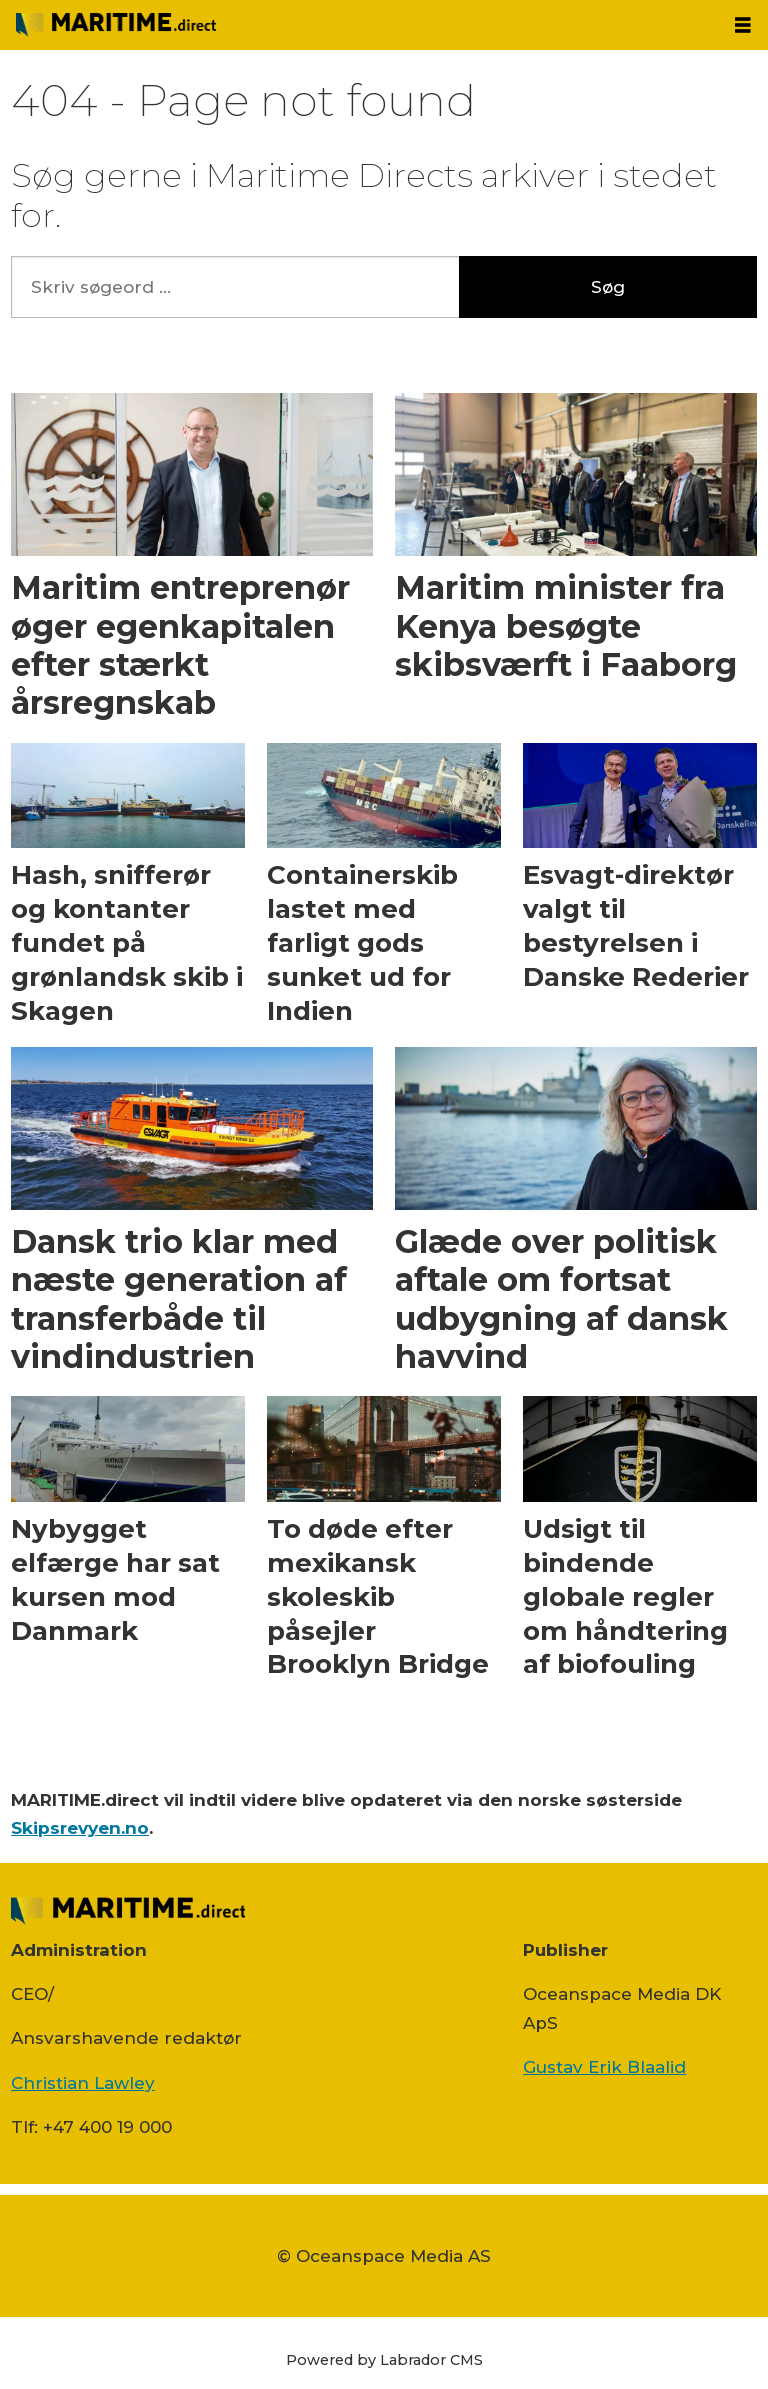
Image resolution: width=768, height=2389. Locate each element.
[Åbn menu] (743, 25)
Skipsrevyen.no (80, 1828)
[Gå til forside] (116, 24)
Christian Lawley (83, 2083)
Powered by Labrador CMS (384, 2360)
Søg (608, 287)
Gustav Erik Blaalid (604, 2067)
